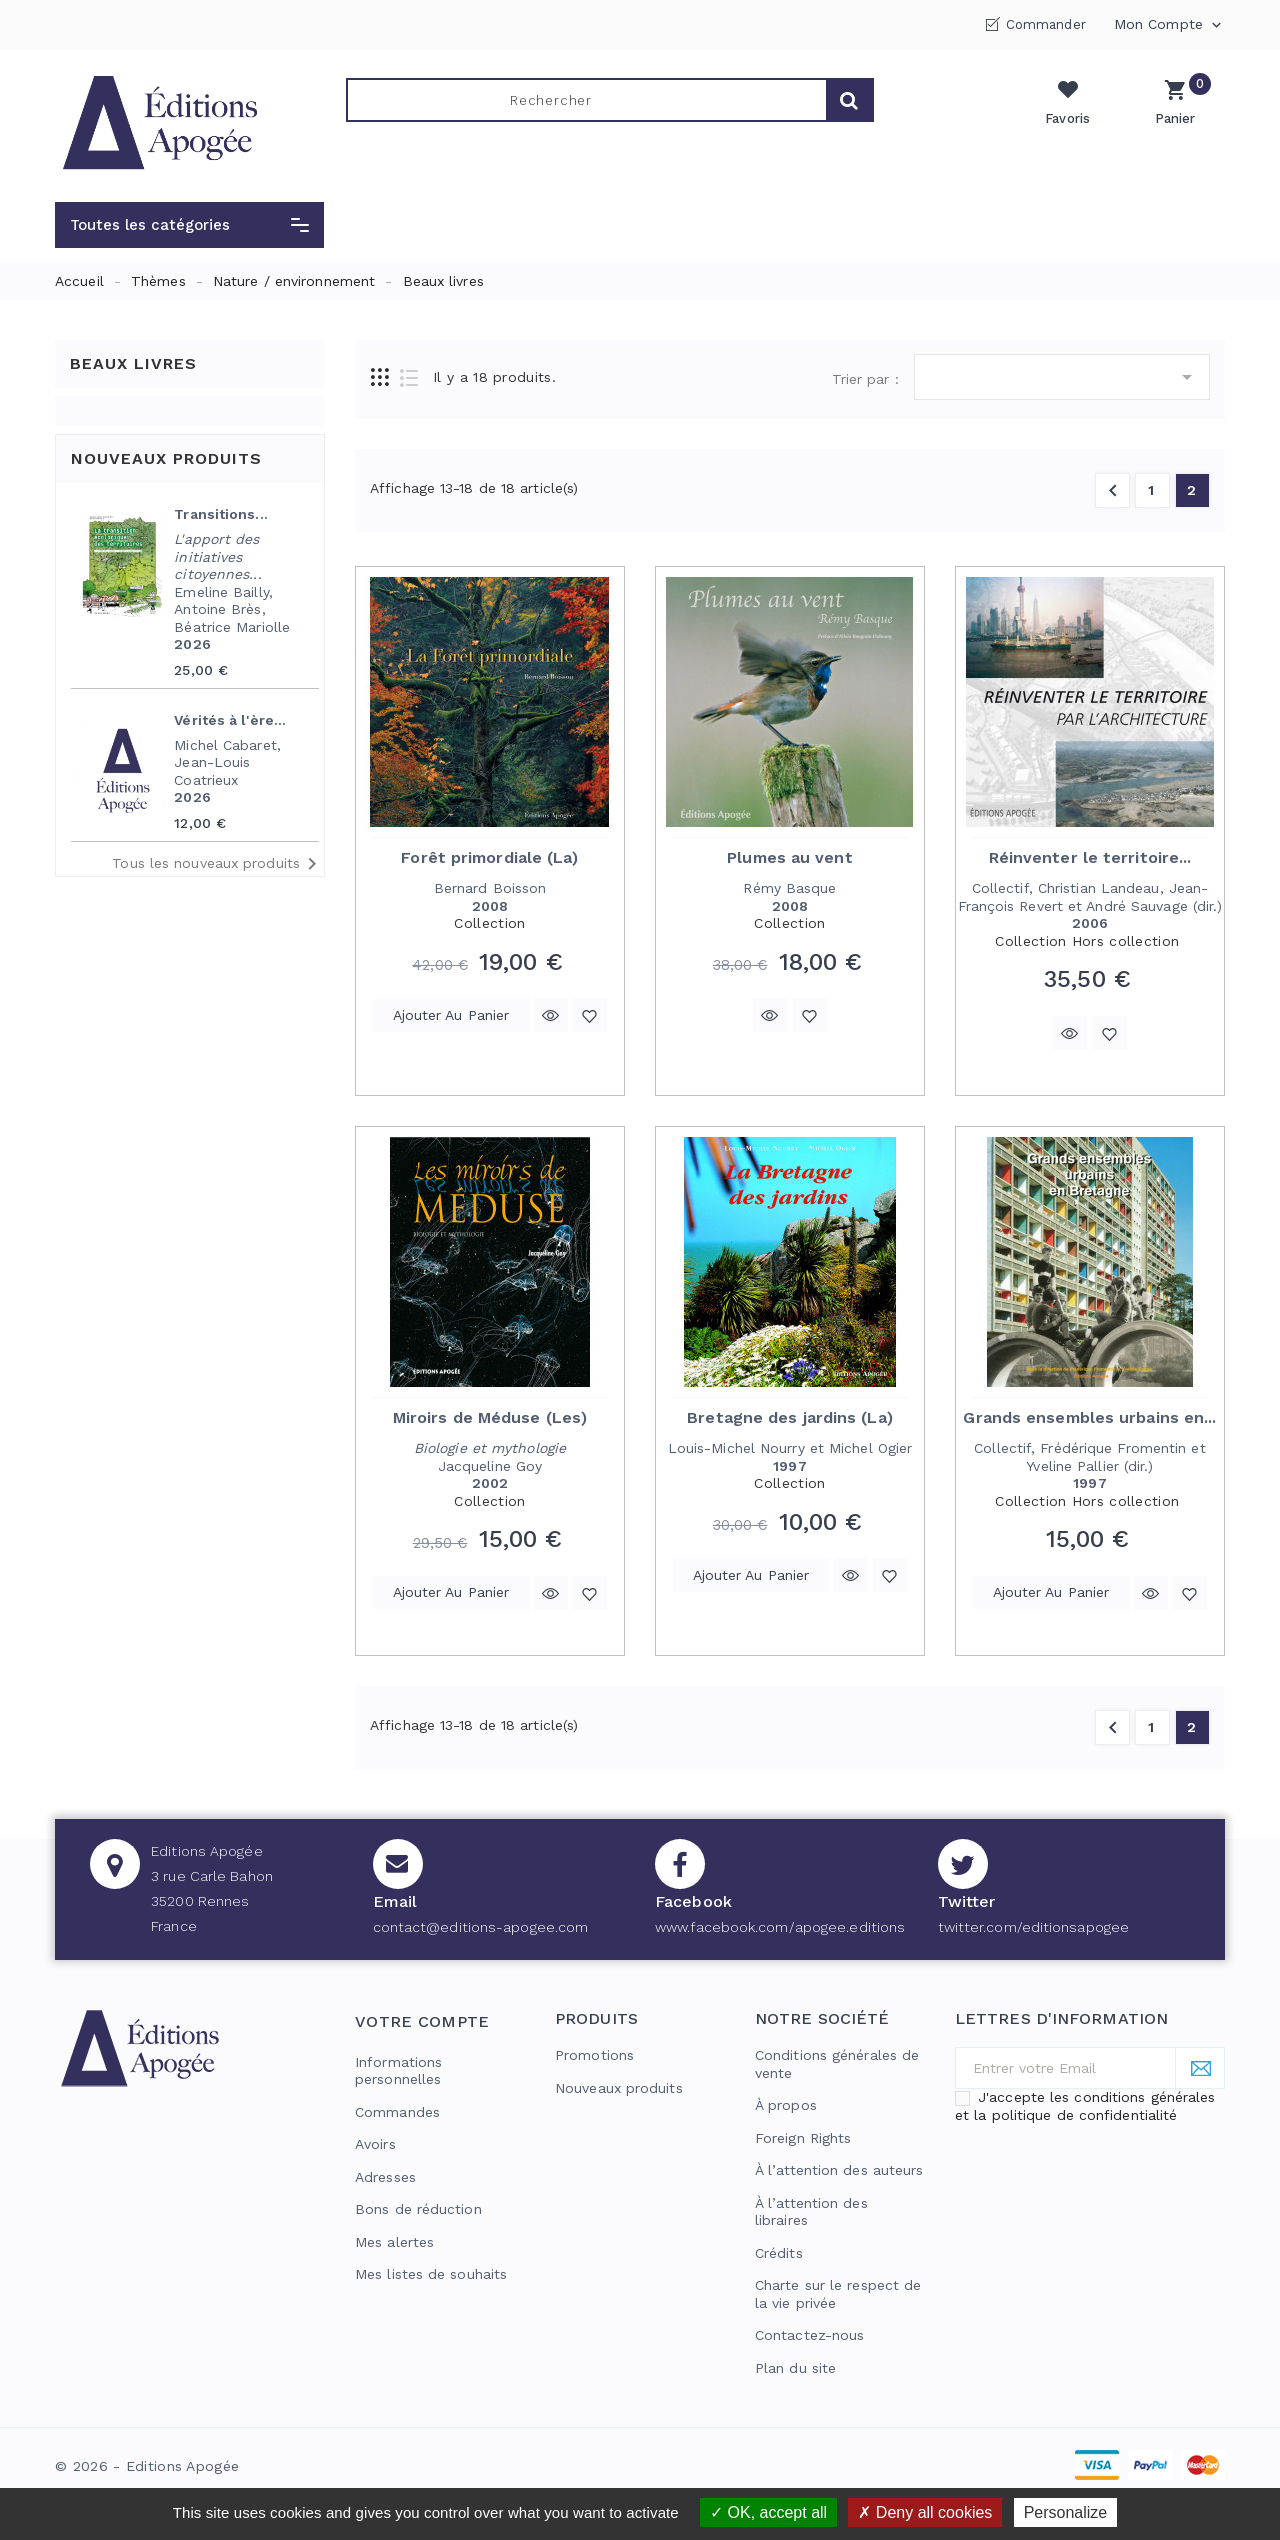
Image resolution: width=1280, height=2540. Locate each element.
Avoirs (375, 2144)
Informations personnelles (398, 2071)
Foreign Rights (803, 2138)
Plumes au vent (789, 857)
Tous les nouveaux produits (218, 864)
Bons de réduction (418, 2209)
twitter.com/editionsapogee (1034, 1927)
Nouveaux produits (619, 2088)
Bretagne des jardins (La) (790, 1417)
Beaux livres (133, 363)
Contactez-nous (809, 2335)
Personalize (1066, 2512)
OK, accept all (768, 2512)
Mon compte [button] (1169, 25)
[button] (189, 225)
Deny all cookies (925, 2512)
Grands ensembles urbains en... (1089, 1417)
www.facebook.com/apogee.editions (780, 1927)
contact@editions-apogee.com (481, 1927)
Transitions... (220, 514)
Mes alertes (394, 2242)
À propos (786, 2105)
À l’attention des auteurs (839, 2170)
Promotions (594, 2055)
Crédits (779, 2253)
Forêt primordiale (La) (489, 857)
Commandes (397, 2112)
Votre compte (422, 2021)
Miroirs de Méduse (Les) (490, 1417)
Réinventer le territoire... (1090, 857)
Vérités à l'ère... (230, 720)
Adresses (385, 2177)
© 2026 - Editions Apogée (147, 2466)
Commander (1046, 24)
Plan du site (795, 2368)
